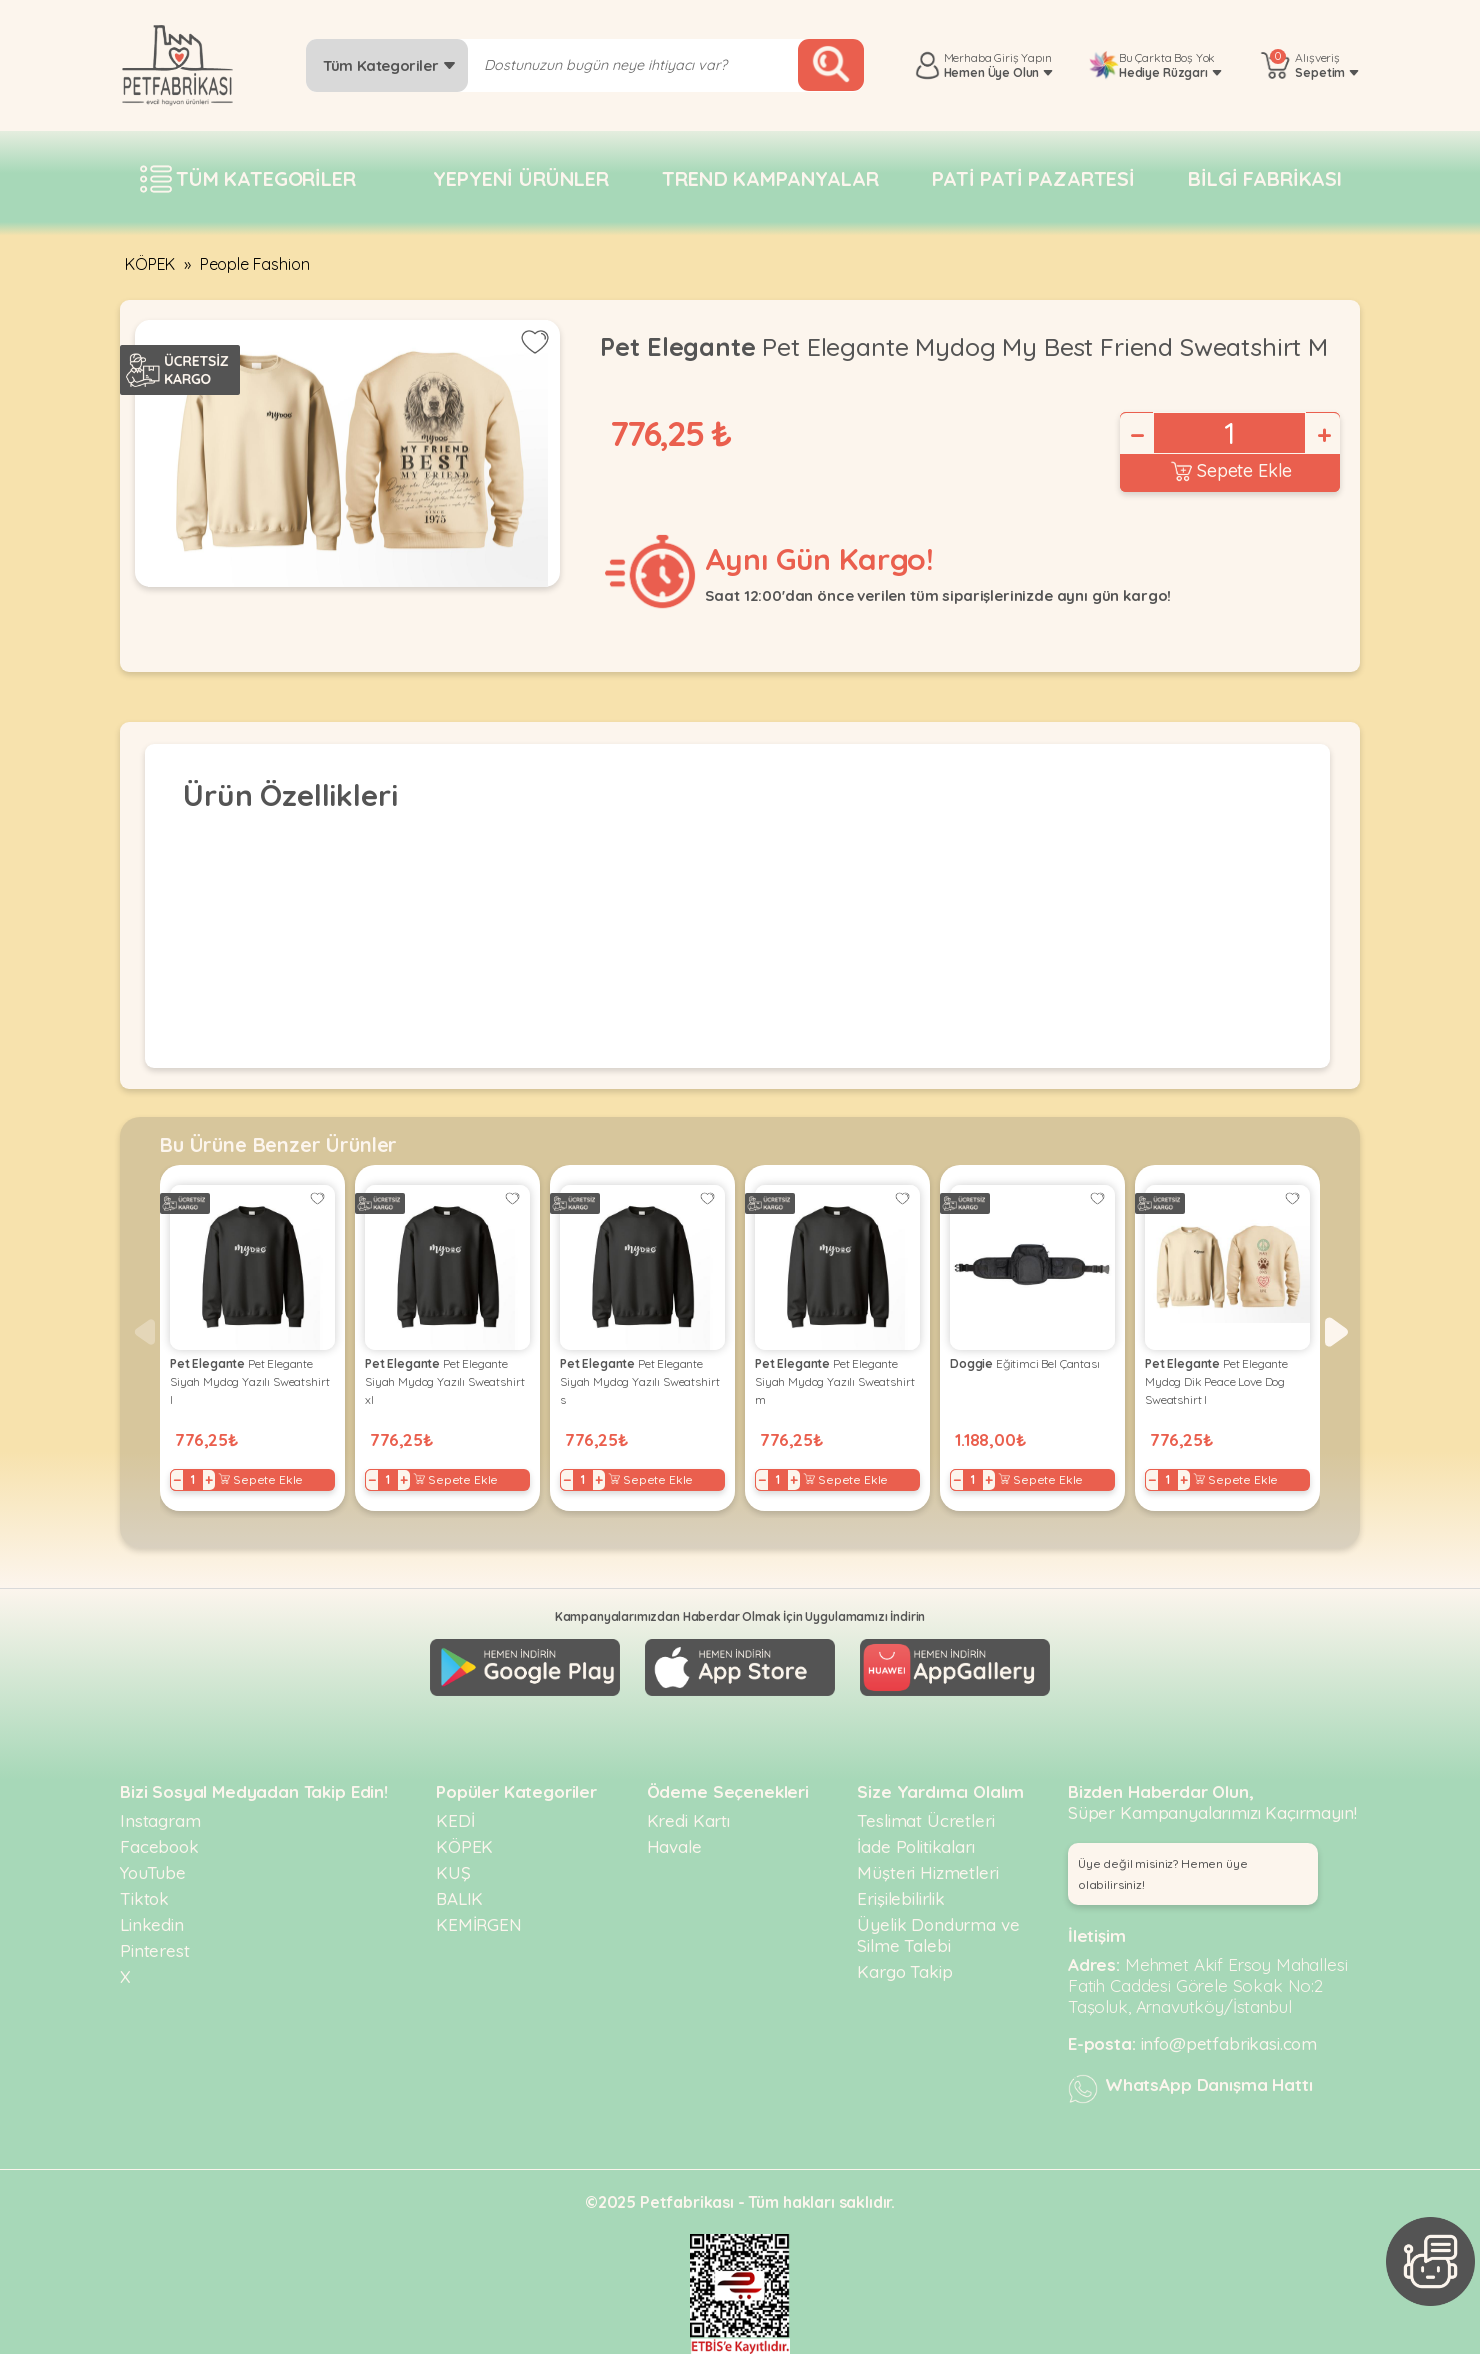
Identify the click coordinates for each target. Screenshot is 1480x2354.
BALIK (459, 1898)
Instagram (160, 1820)
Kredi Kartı (688, 1820)
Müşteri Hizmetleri (927, 1872)
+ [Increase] (1323, 435)
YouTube (153, 1872)
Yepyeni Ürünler (521, 178)
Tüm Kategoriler (389, 65)
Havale (674, 1846)
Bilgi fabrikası (1265, 178)
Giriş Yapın (1022, 57)
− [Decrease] (1136, 435)
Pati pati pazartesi (1033, 178)
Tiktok (144, 1898)
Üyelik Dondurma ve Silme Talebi (938, 1935)
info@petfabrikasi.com (1229, 2043)
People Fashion (255, 264)
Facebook (159, 1846)
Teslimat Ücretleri (925, 1820)
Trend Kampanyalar (770, 178)
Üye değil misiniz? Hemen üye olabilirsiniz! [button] (1163, 1874)
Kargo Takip (904, 1971)
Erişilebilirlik (901, 1898)
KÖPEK (150, 264)
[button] (1336, 1332)
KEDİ (455, 1820)
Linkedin (152, 1924)
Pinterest (155, 1950)
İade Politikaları (915, 1846)
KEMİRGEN (479, 1924)
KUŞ (453, 1872)
